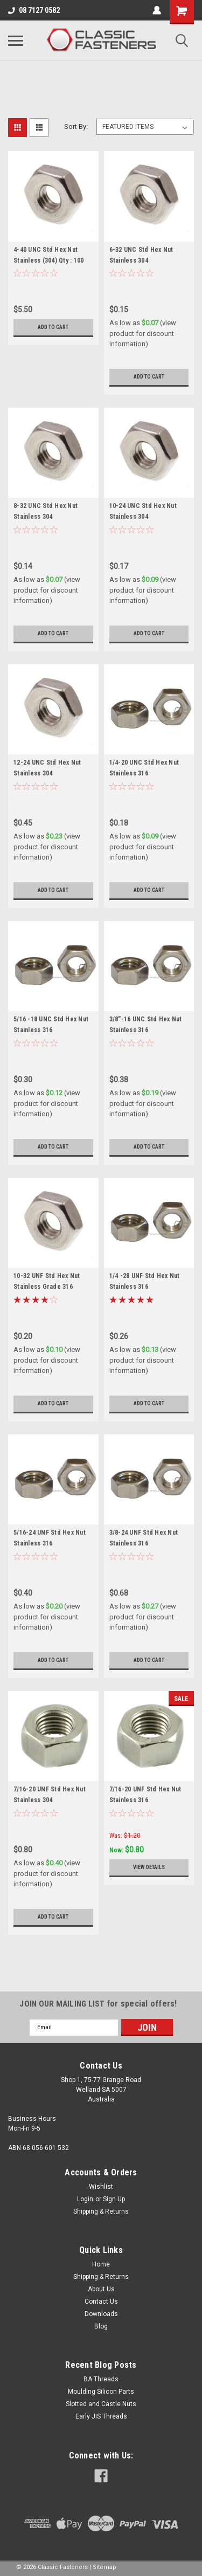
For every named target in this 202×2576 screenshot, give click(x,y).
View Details (149, 1867)
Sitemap (104, 2567)
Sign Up (114, 2199)
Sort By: (76, 126)
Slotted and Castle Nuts (101, 2404)
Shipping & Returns (101, 2211)
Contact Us (101, 2301)
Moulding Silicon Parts (101, 2391)
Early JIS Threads (101, 2416)
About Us (101, 2289)
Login (85, 2199)
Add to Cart (53, 327)
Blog (101, 2326)
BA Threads (101, 2379)
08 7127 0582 (34, 10)
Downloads (101, 2314)
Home (101, 2264)
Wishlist (101, 2186)
